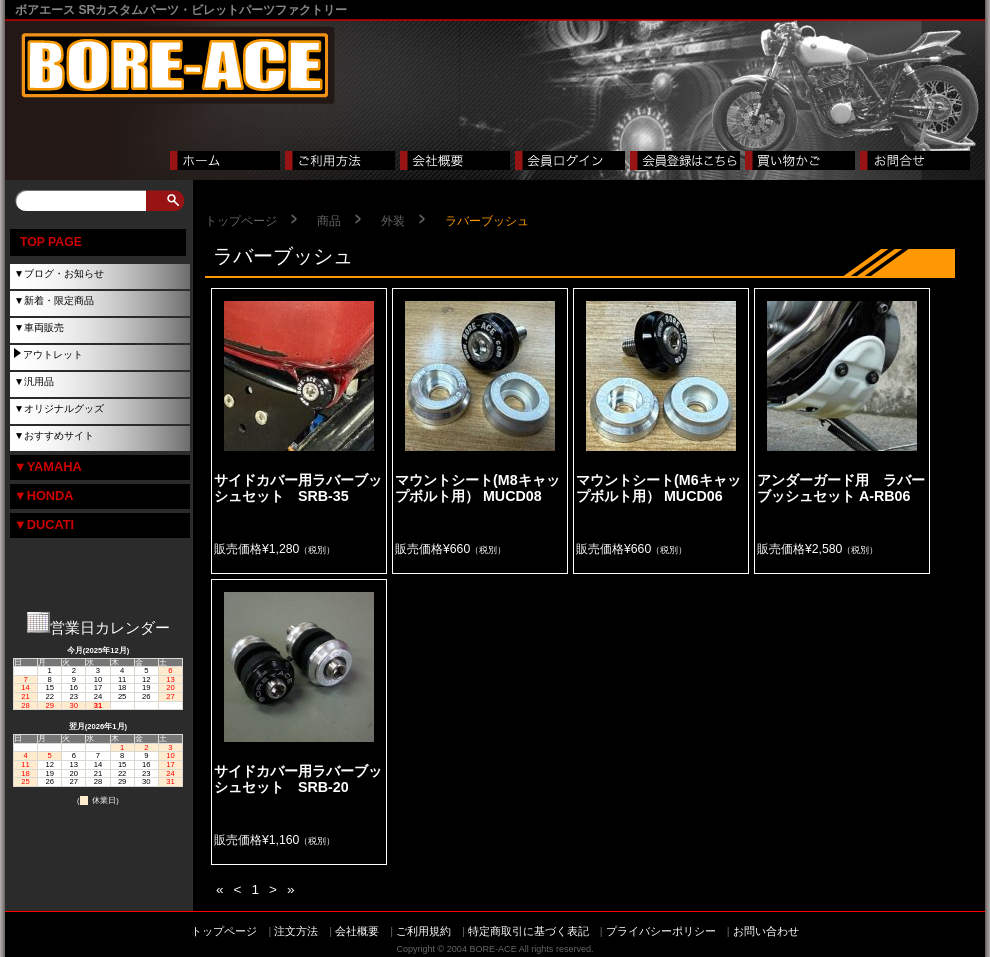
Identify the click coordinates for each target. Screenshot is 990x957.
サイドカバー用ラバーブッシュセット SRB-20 (298, 779)
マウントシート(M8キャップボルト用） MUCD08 (477, 488)
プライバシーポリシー (661, 931)
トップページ (241, 221)
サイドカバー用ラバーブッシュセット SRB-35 (298, 488)
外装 (393, 221)
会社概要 (357, 931)
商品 (329, 221)
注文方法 (296, 931)
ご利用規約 (423, 931)
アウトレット (53, 354)
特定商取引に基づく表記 (528, 931)
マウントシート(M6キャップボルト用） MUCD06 (658, 488)
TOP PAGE (51, 242)
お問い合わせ (766, 931)
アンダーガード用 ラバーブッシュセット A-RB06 (841, 488)
